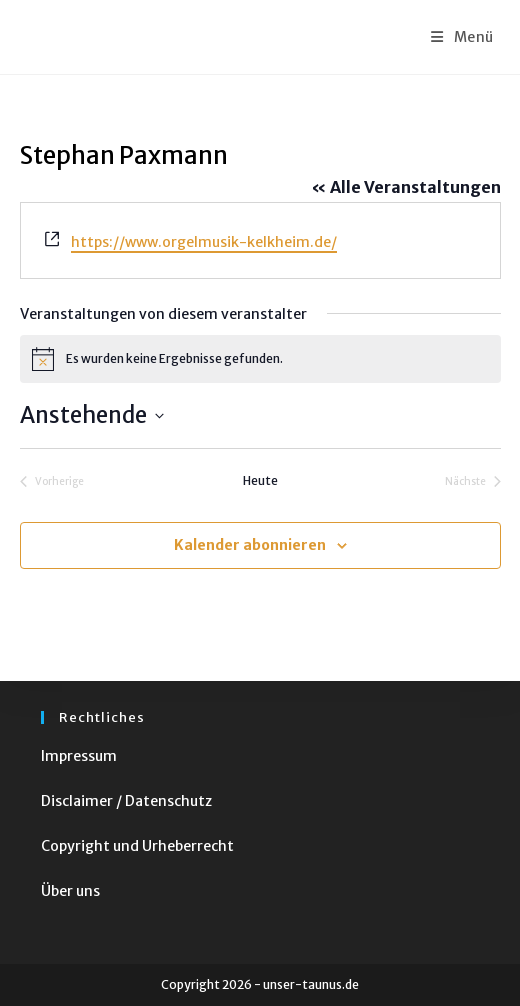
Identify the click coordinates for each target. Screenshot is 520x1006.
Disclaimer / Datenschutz (126, 801)
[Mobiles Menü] (462, 37)
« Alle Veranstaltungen (406, 187)
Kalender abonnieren (250, 545)
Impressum (79, 756)
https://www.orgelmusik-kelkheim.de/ (204, 242)
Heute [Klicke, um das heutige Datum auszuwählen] (260, 480)
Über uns (70, 891)
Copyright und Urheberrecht (137, 846)
